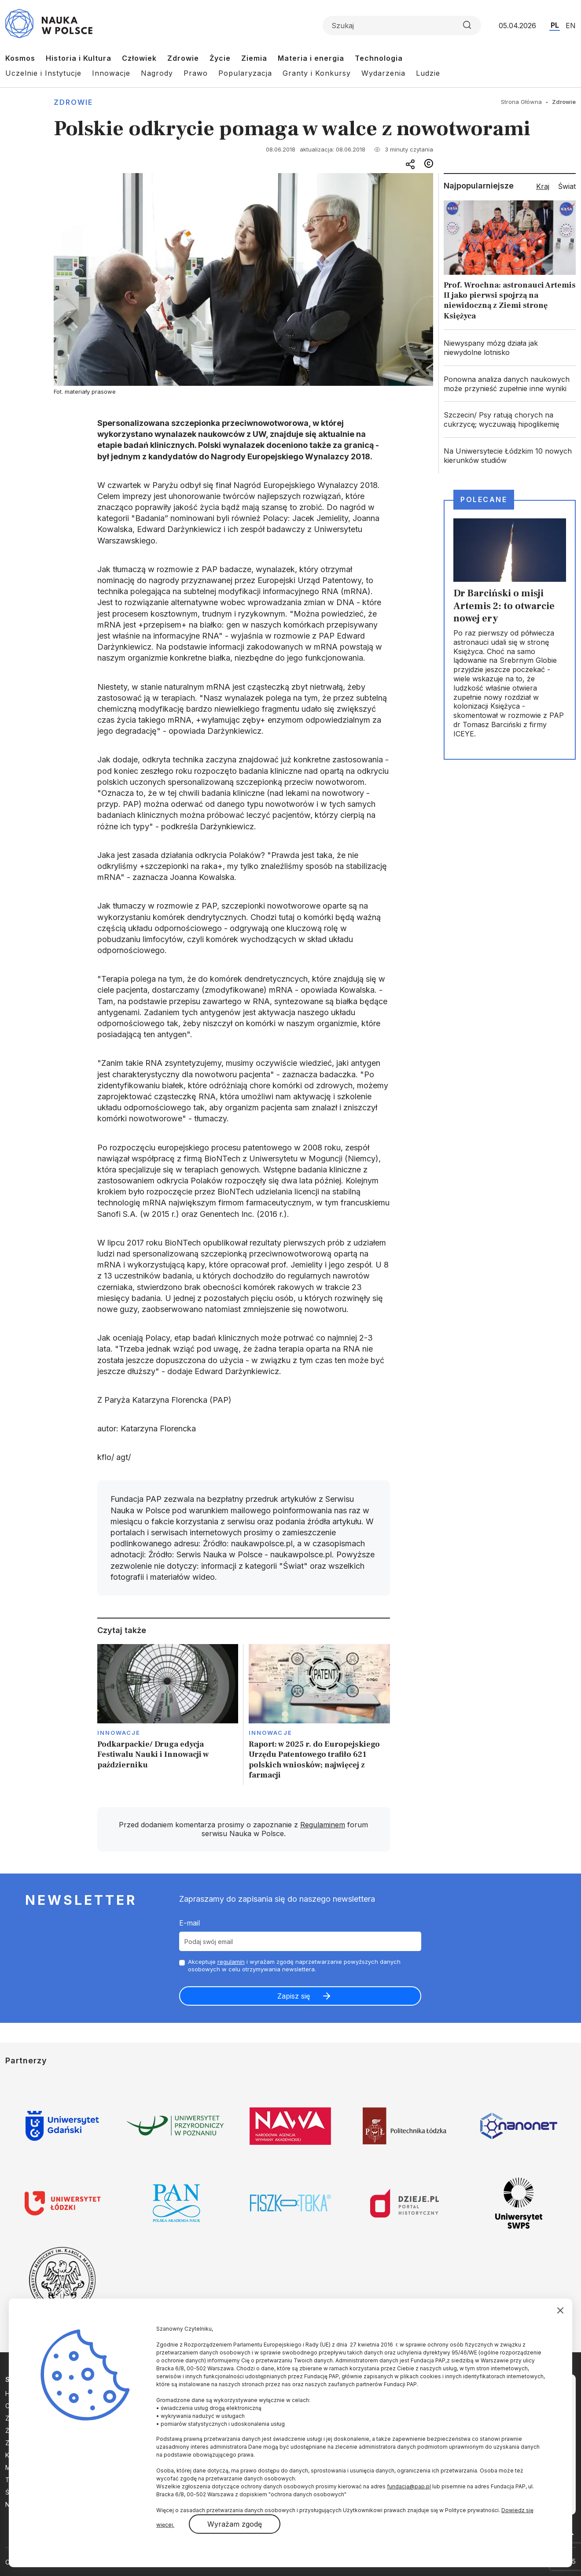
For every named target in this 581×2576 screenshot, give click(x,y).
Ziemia (254, 58)
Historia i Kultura (78, 58)
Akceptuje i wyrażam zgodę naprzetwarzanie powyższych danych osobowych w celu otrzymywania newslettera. (294, 1965)
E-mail (189, 1922)
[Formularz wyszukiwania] (402, 25)
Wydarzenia (383, 73)
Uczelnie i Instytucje (43, 73)
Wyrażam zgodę (234, 2524)
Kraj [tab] (542, 186)
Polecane (483, 499)
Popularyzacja (245, 73)
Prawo (196, 73)
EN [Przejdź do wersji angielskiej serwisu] (571, 25)
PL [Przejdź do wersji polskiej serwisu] (555, 25)
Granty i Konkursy (317, 73)
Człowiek (139, 58)
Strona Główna (521, 101)
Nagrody (157, 73)
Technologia (379, 58)
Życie (220, 58)
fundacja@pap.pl (409, 2486)
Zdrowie (183, 58)
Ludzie (428, 73)
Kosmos (20, 58)
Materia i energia (311, 58)
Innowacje (111, 73)
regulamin (231, 1961)
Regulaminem (322, 1824)
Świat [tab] (567, 186)
